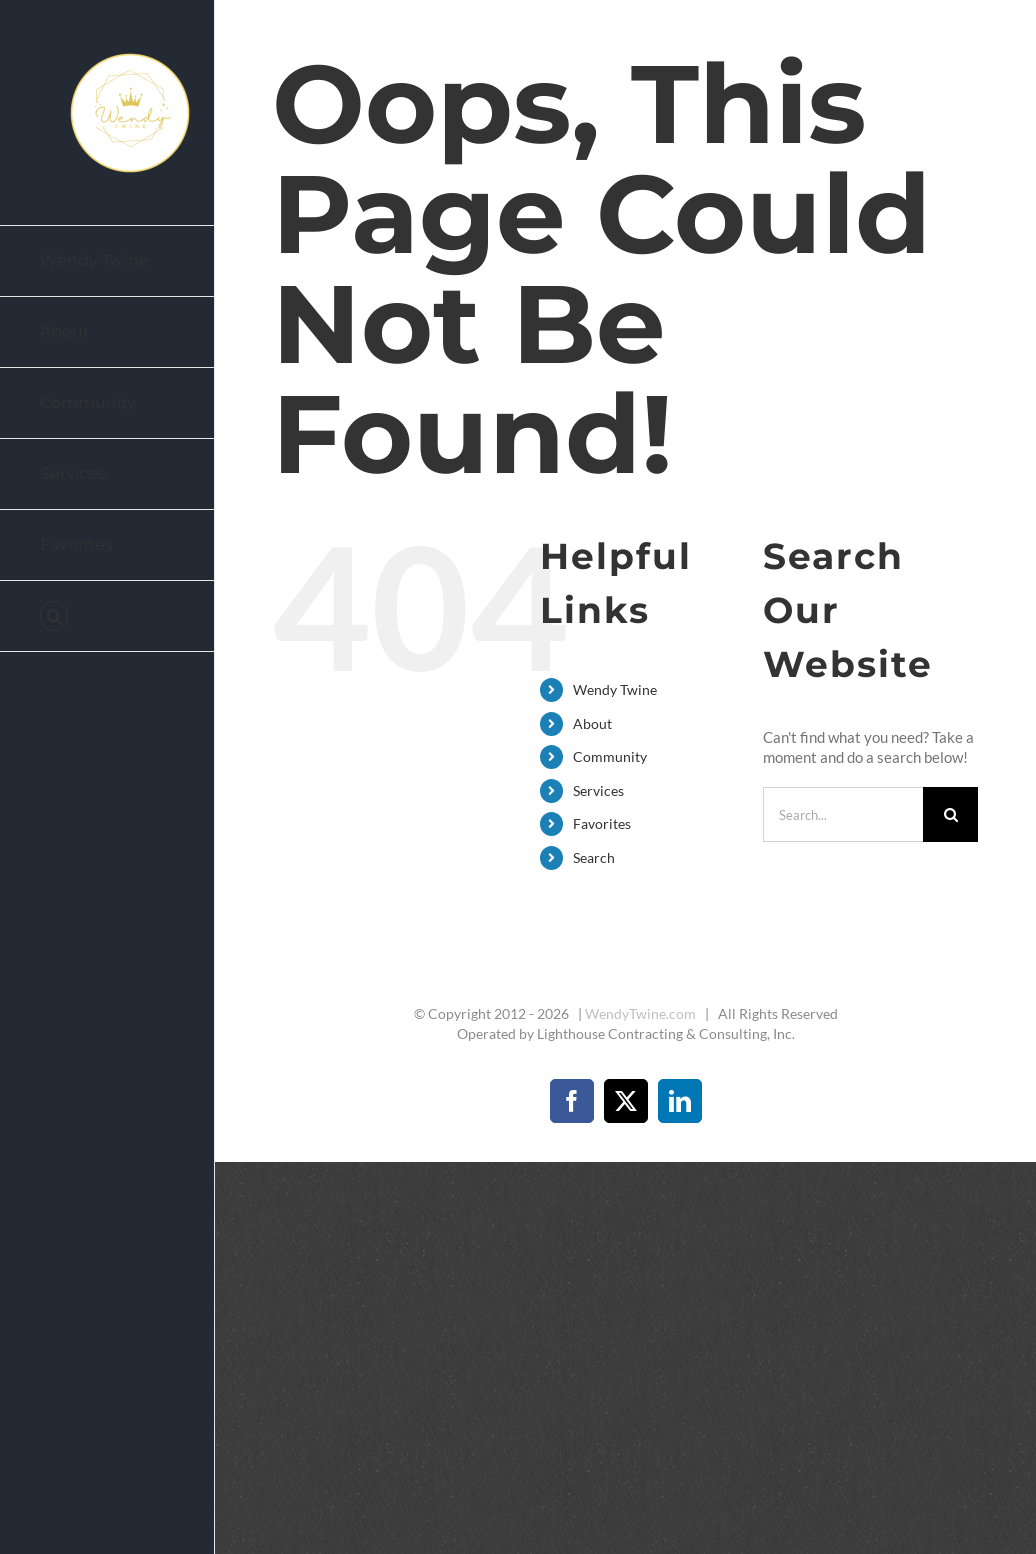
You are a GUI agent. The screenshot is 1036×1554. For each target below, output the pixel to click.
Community (610, 756)
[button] (107, 616)
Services (598, 790)
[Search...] (843, 814)
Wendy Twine (615, 689)
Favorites (602, 823)
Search (594, 857)
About (592, 723)
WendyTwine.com (640, 1013)
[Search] (950, 814)
